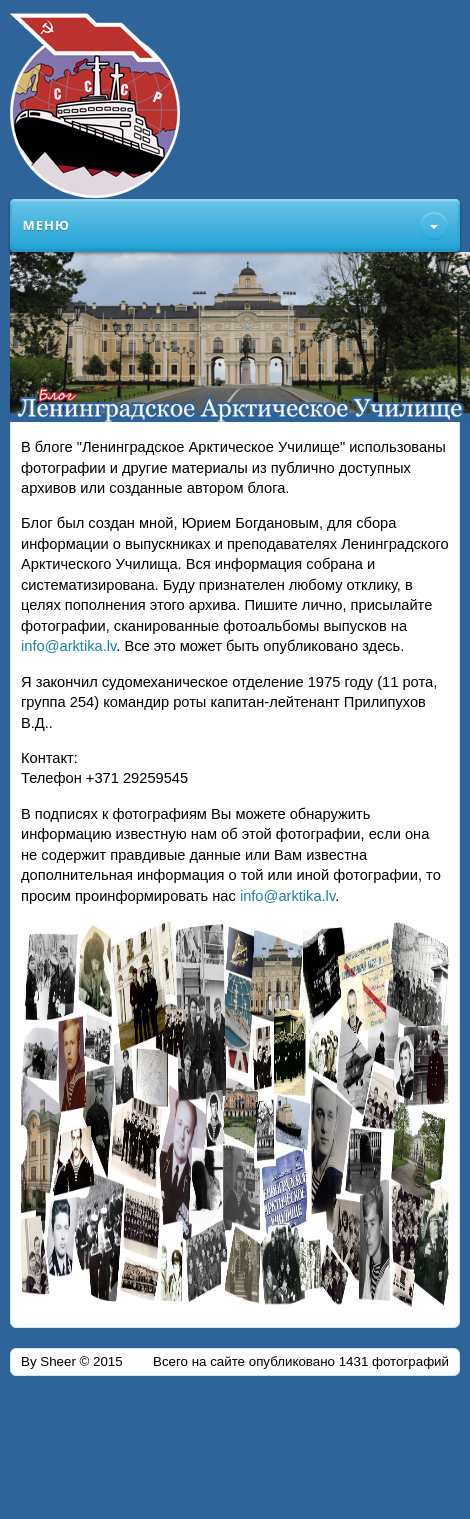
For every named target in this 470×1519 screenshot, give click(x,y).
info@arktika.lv (68, 646)
